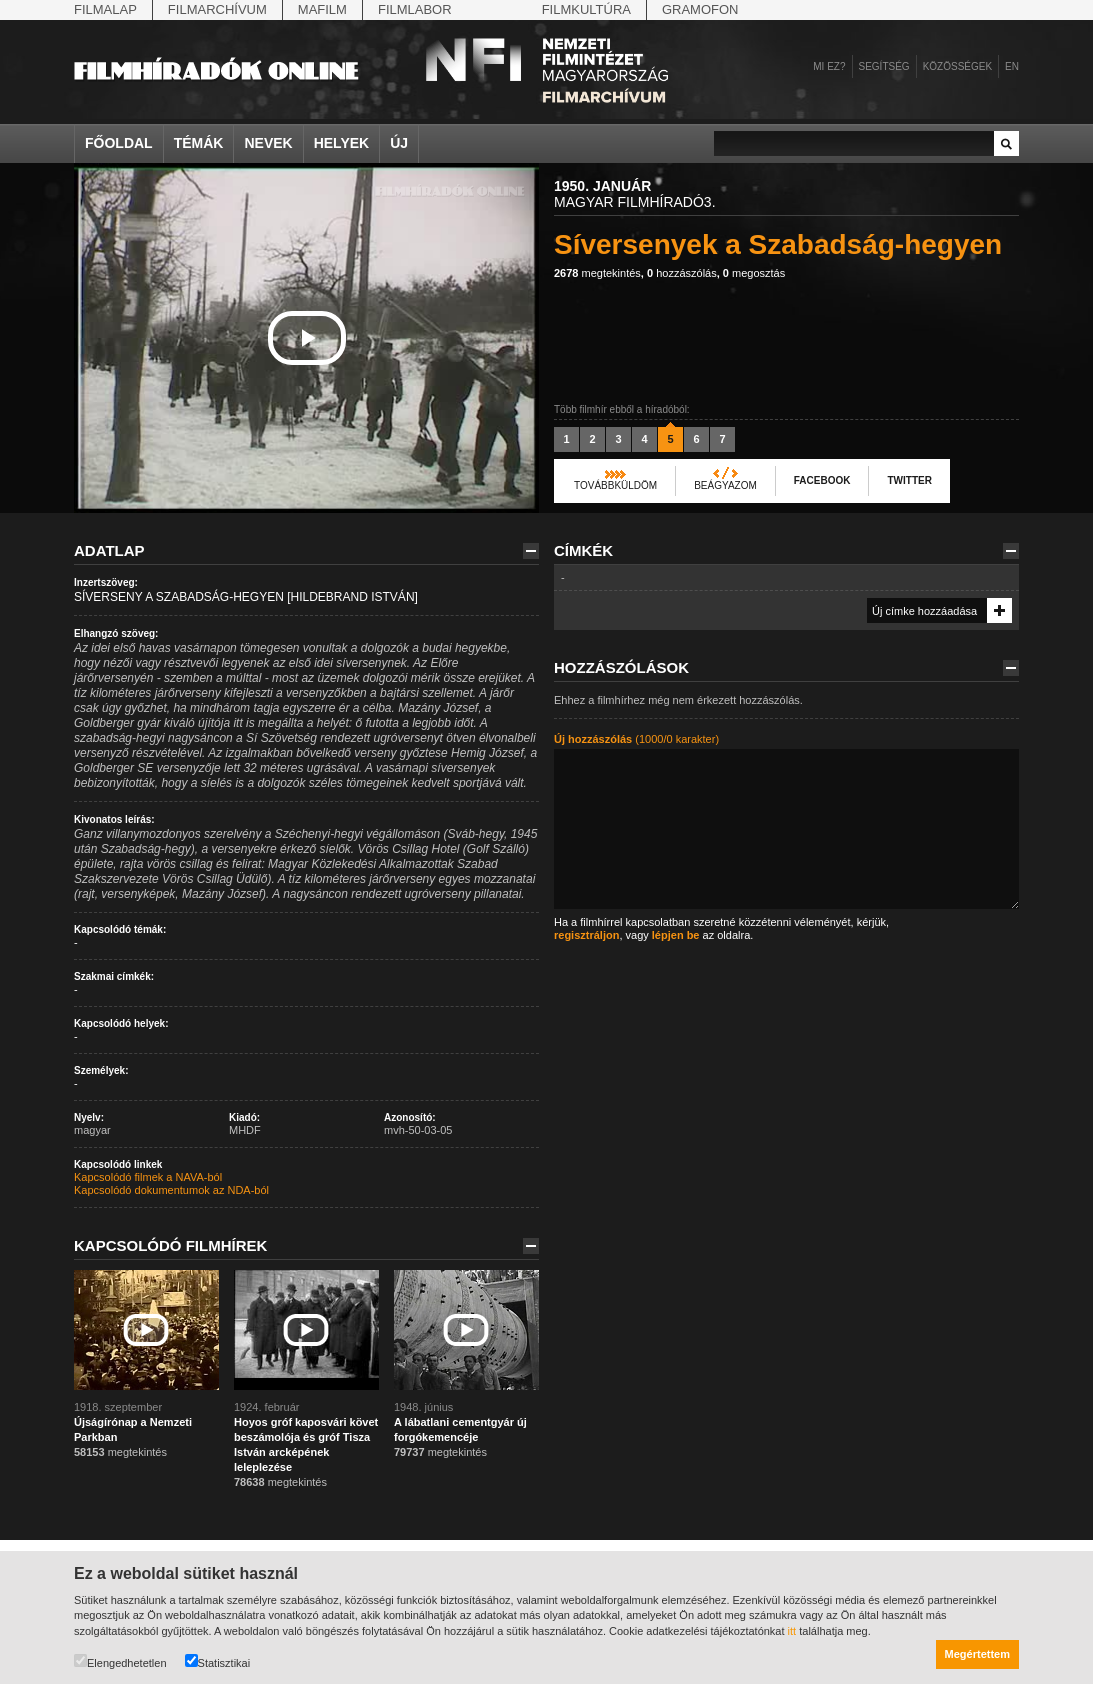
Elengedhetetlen (120, 1661)
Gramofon (700, 9)
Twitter (909, 480)
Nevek (268, 143)
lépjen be (676, 935)
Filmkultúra (586, 9)
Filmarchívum (217, 9)
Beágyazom (725, 485)
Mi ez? (829, 66)
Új (399, 143)
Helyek (342, 143)
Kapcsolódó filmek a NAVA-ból (148, 1177)
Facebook (822, 480)
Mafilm (322, 9)
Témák (199, 143)
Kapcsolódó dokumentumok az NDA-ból (171, 1190)
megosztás (754, 273)
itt (792, 1631)
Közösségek (957, 66)
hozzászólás (682, 273)
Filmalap (105, 9)
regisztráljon (586, 935)
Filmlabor (415, 9)
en (1012, 66)
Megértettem (977, 1654)
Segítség (884, 66)
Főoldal (119, 143)
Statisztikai (218, 1661)
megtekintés (597, 273)
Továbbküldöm (615, 485)
